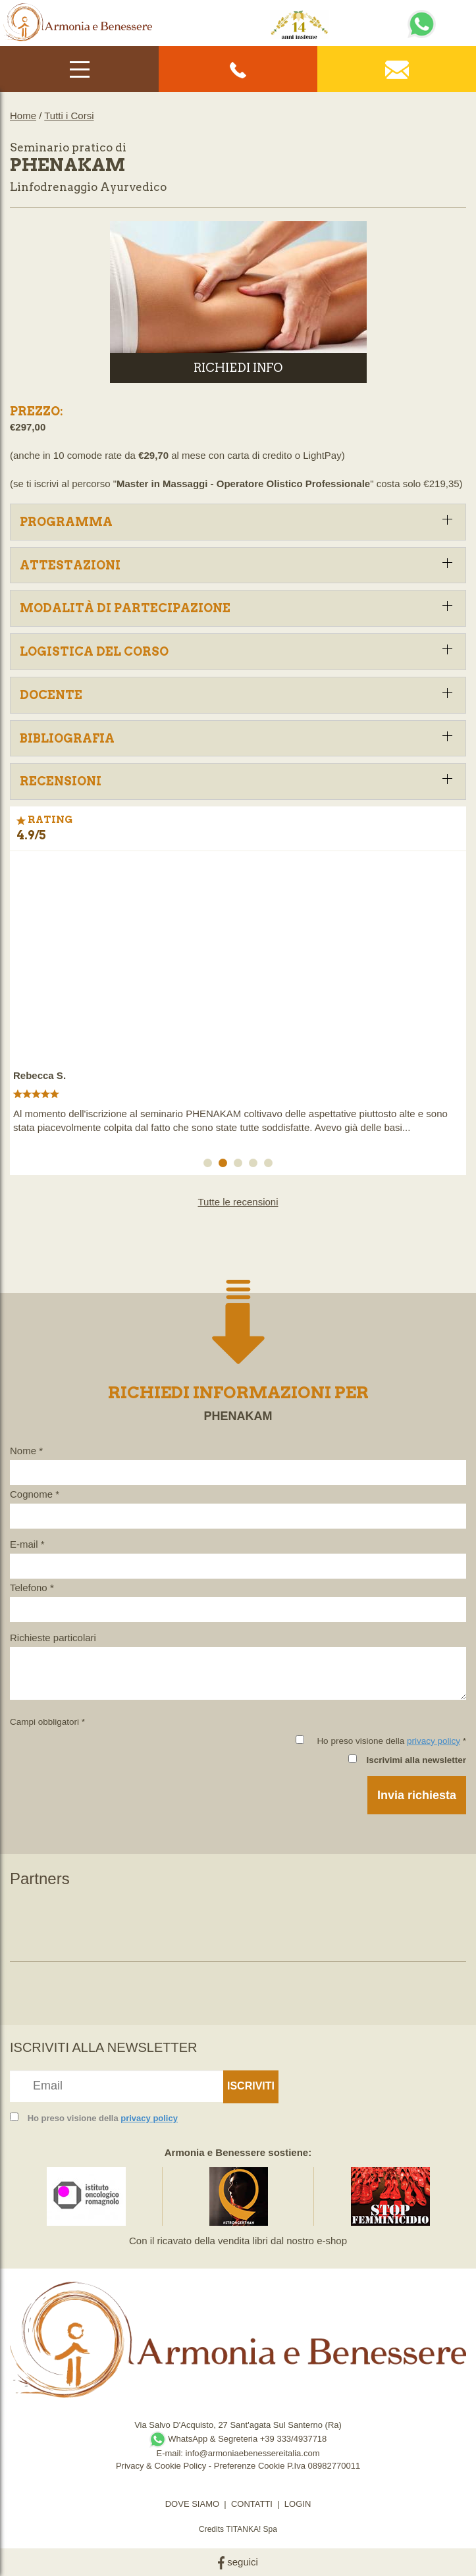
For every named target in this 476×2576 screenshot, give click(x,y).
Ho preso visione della (103, 2118)
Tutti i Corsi (68, 115)
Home (23, 115)
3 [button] (240, 1165)
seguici (238, 2561)
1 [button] (210, 1165)
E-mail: (170, 2453)
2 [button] (225, 1165)
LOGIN (297, 2504)
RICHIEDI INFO (238, 368)
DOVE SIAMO (192, 2504)
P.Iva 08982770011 (323, 2466)
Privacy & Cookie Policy (161, 2466)
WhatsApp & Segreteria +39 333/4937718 (238, 2439)
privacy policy (433, 1741)
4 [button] (255, 1165)
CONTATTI (252, 2504)
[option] (238, 999)
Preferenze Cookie (249, 2466)
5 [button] (270, 1165)
